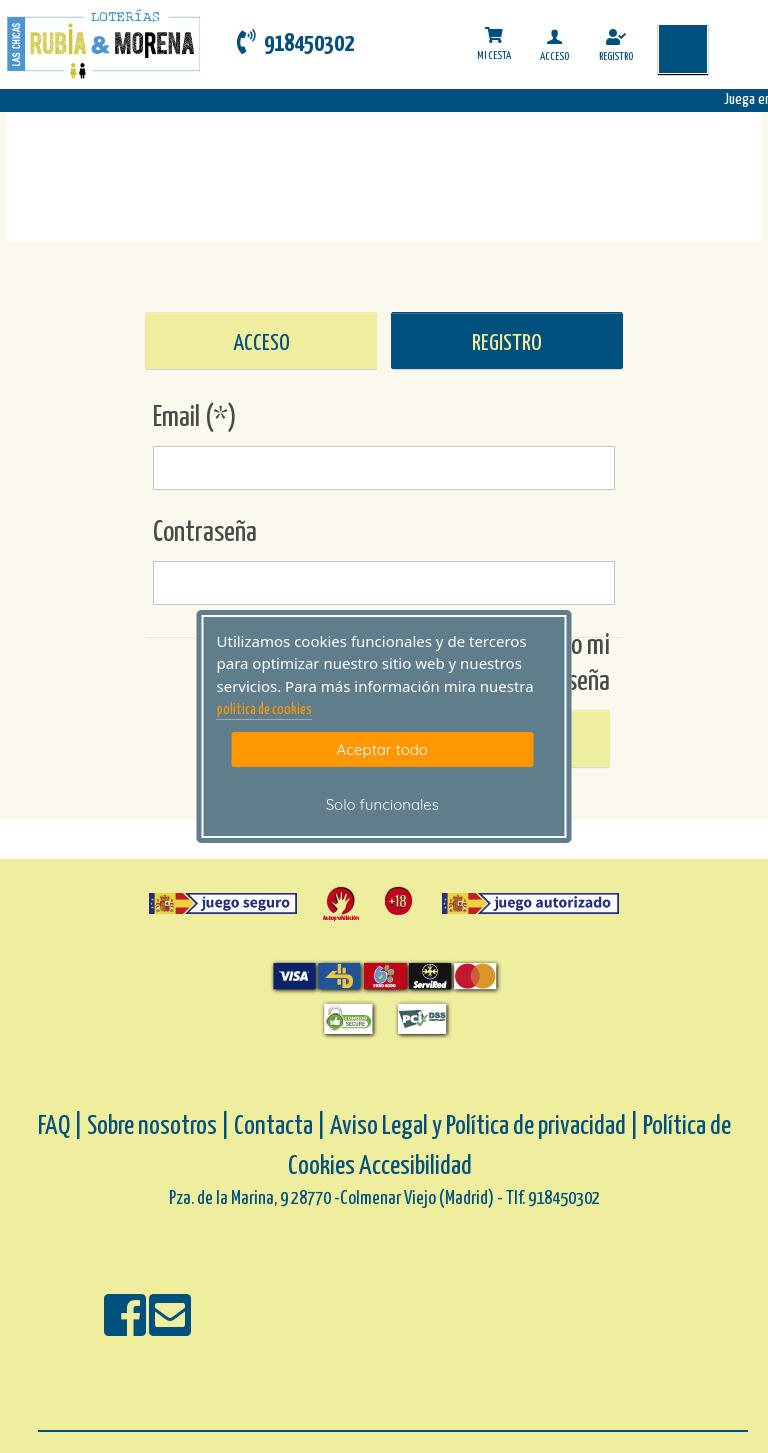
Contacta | (280, 1126)
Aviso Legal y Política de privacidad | (486, 1126)
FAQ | (62, 1126)
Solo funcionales (382, 804)
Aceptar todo (382, 749)
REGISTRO (507, 343)
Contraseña (205, 533)
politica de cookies (264, 710)
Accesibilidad (415, 1166)
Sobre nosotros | (158, 1126)
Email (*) (195, 418)
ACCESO (261, 343)
